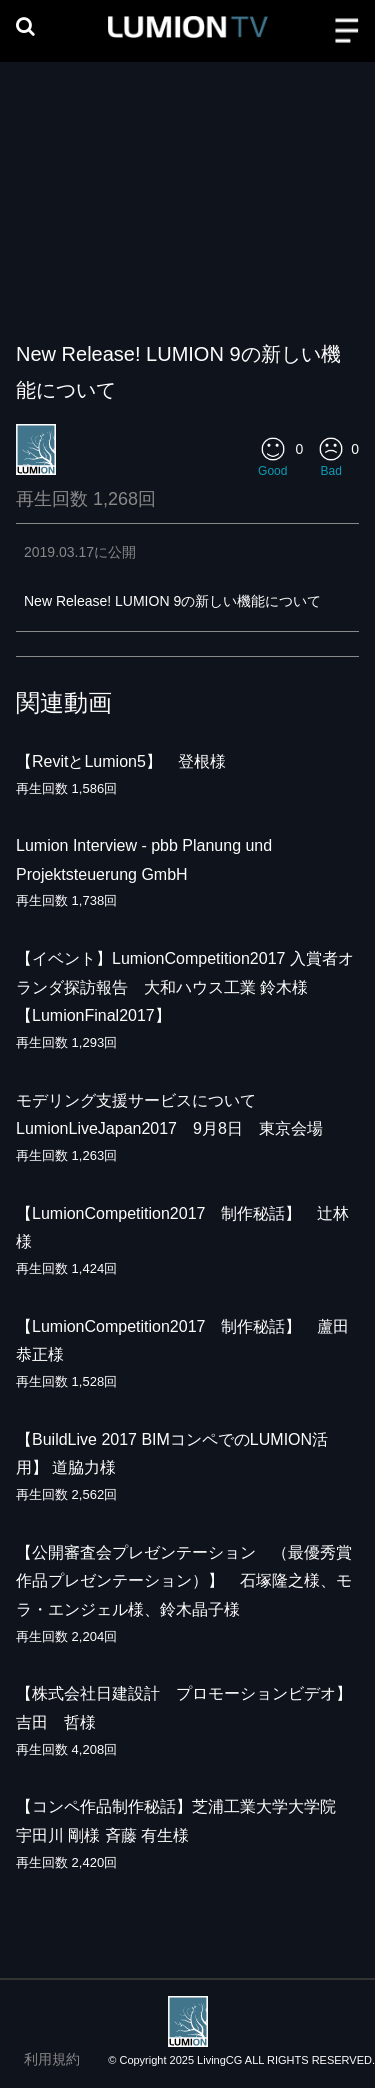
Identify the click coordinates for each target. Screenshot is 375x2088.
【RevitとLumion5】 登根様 (121, 761)
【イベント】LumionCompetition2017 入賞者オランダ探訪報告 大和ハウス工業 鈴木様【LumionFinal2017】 (185, 987)
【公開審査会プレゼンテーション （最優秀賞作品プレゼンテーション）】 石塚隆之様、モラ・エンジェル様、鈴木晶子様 (184, 1581)
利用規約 (52, 2059)
